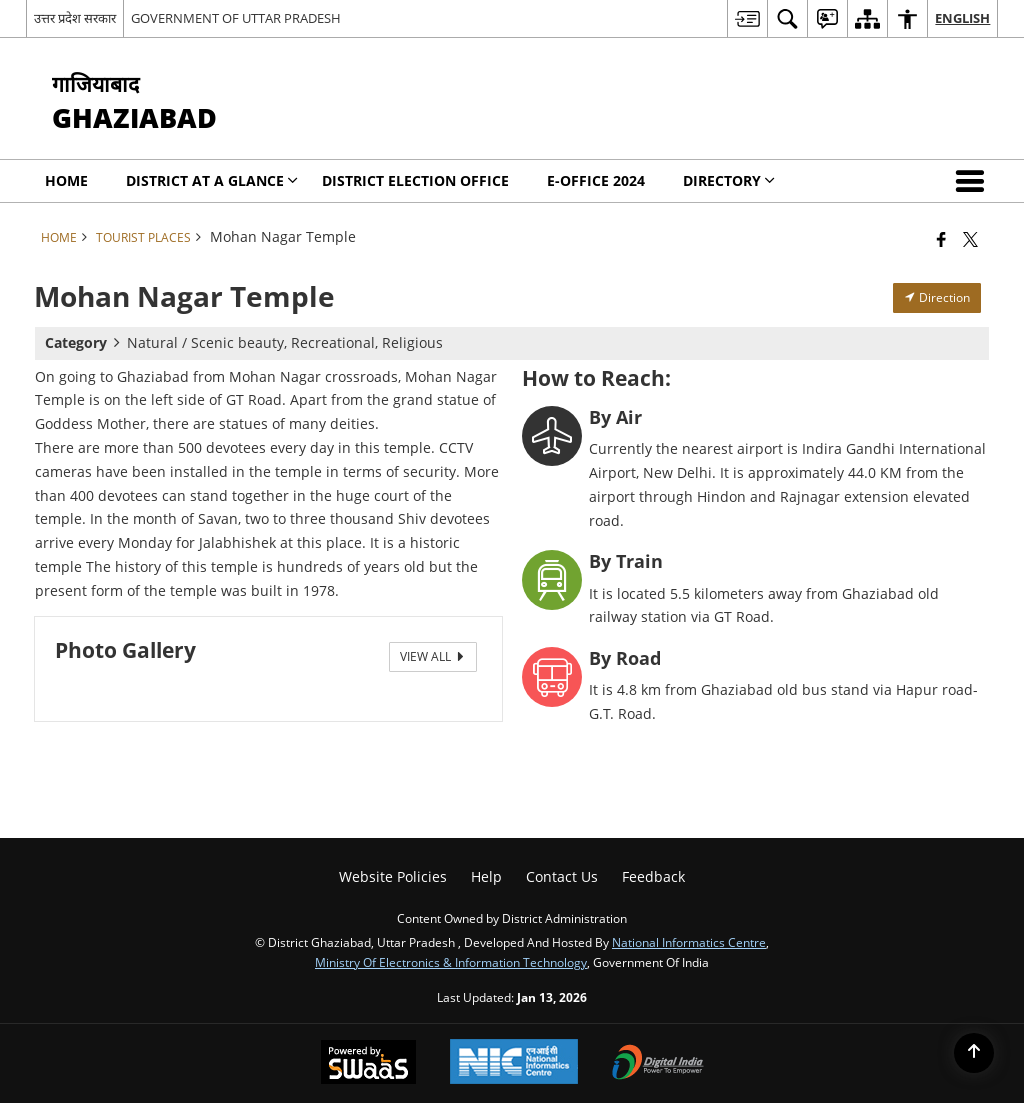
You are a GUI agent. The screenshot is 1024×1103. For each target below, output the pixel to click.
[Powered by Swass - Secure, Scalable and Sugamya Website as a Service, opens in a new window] (368, 1064)
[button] (974, 181)
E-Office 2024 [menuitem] (596, 180)
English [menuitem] (962, 18)
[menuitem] (747, 18)
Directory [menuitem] (729, 180)
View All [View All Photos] (433, 656)
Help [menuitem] (486, 876)
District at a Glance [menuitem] (212, 180)
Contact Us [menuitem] (562, 876)
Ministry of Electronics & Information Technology (451, 962)
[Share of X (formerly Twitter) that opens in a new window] (970, 239)
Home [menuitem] (66, 180)
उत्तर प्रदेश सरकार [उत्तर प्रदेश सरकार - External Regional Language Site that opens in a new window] (75, 18)
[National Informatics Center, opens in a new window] (514, 1063)
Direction (937, 297)
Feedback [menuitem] (653, 876)
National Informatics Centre (689, 942)
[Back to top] (974, 1053)
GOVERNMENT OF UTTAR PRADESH (236, 18)
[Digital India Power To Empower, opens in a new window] (658, 1064)
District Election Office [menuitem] (415, 180)
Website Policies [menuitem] (393, 876)
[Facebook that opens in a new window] (941, 239)
